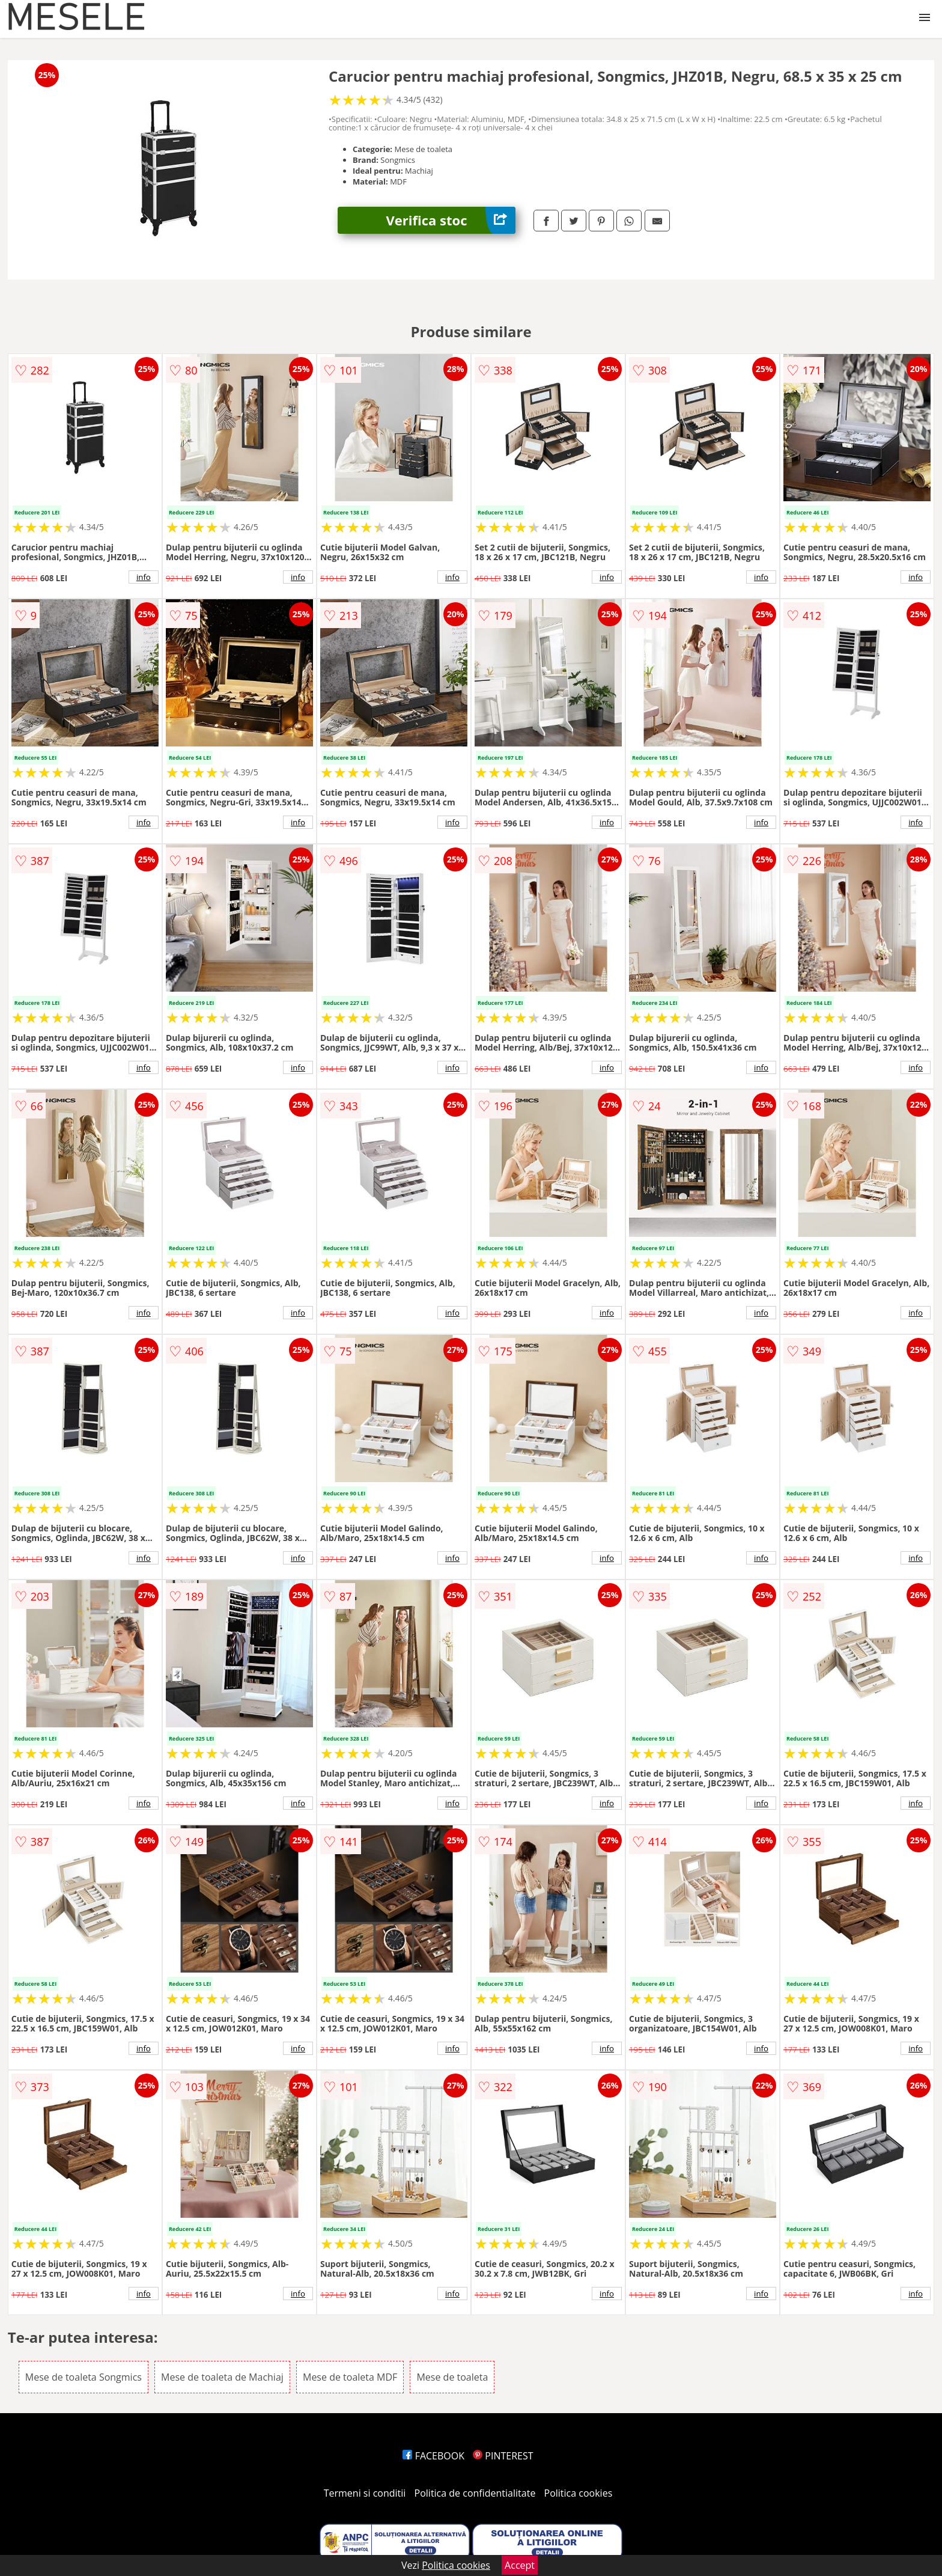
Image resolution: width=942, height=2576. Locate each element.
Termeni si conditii (365, 2493)
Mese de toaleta (452, 2377)
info (143, 577)
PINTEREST (503, 2455)
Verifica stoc (450, 220)
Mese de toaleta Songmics (83, 2377)
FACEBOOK (433, 2455)
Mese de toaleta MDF (350, 2377)
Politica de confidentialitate (475, 2493)
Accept (520, 2565)
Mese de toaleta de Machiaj (222, 2377)
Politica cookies (578, 2493)
